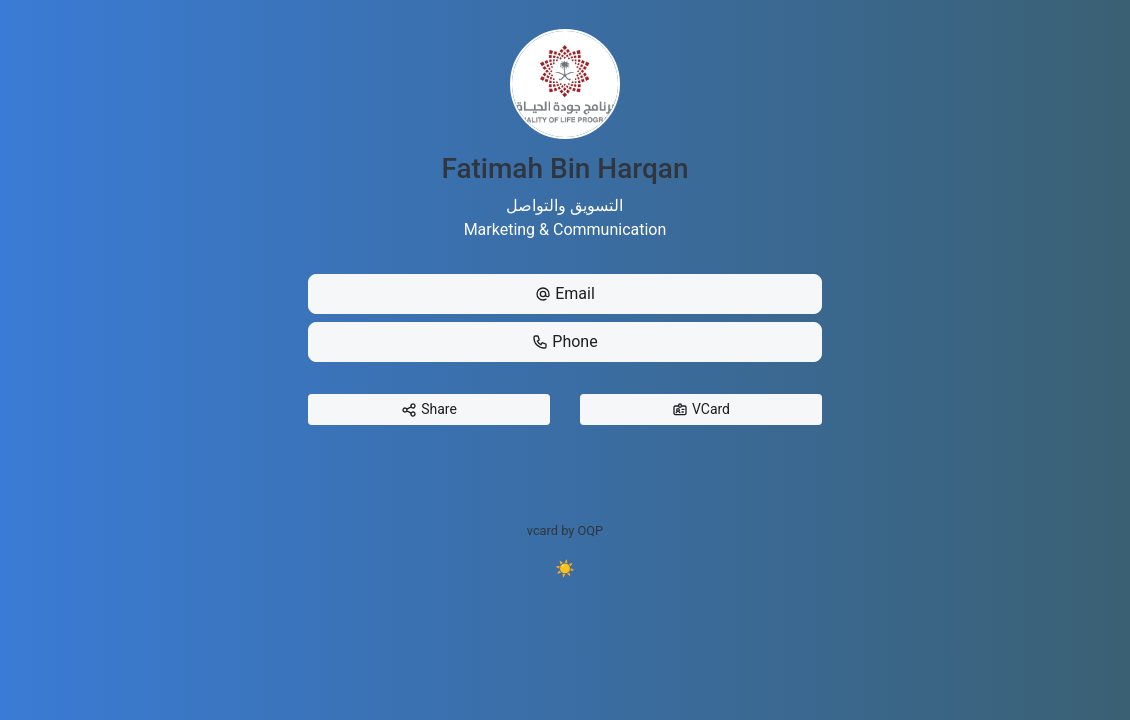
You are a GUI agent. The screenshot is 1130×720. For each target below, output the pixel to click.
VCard (701, 409)
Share (429, 409)
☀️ (565, 568)
